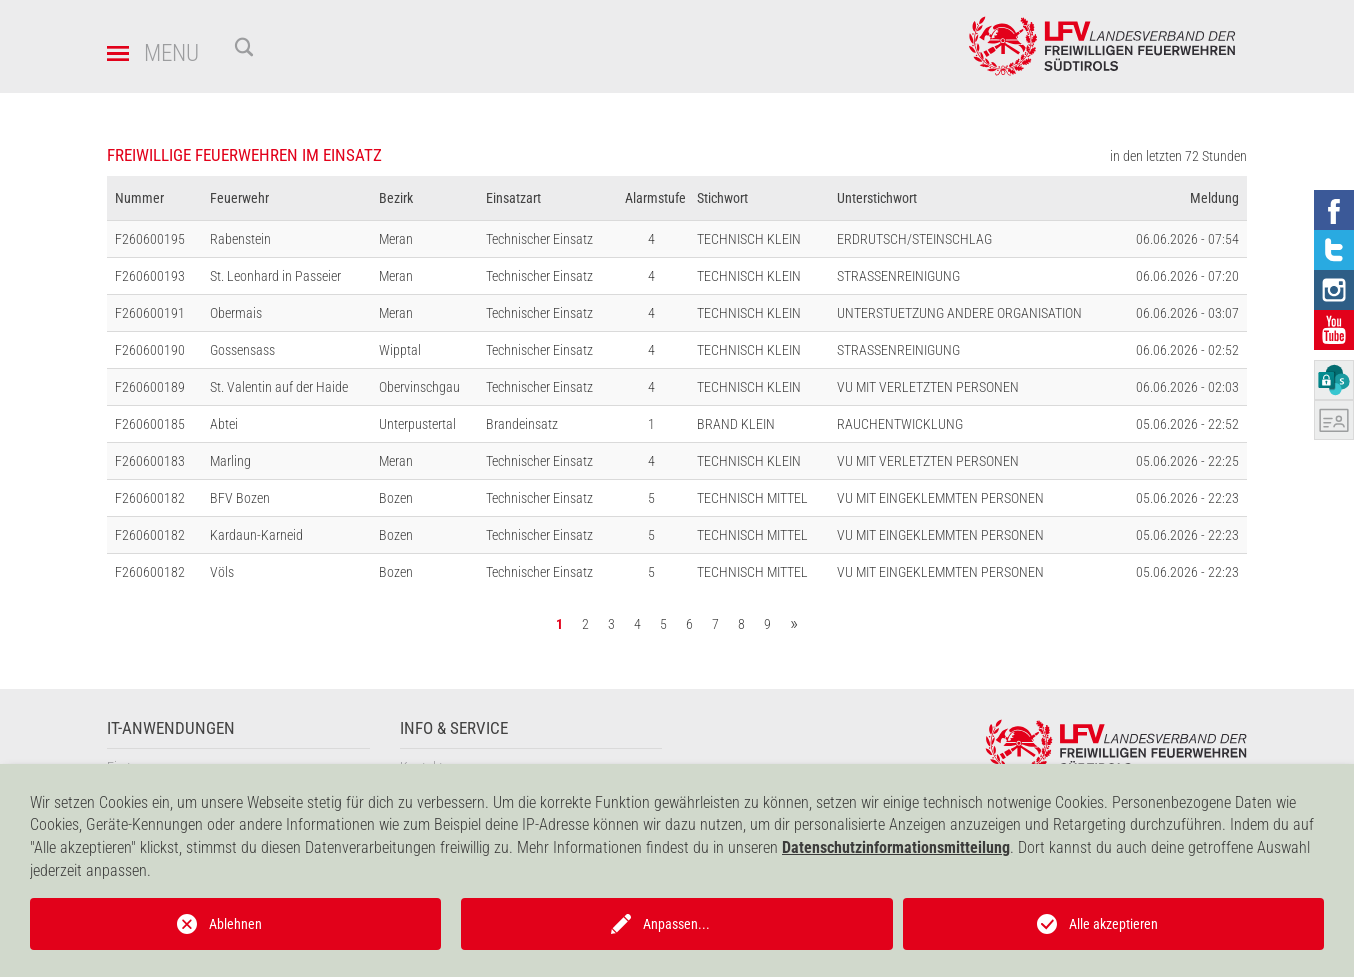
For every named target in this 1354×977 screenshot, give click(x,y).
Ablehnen (235, 924)
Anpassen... (676, 924)
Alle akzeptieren (1113, 924)
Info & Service (454, 728)
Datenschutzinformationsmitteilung (896, 847)
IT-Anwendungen (171, 728)
